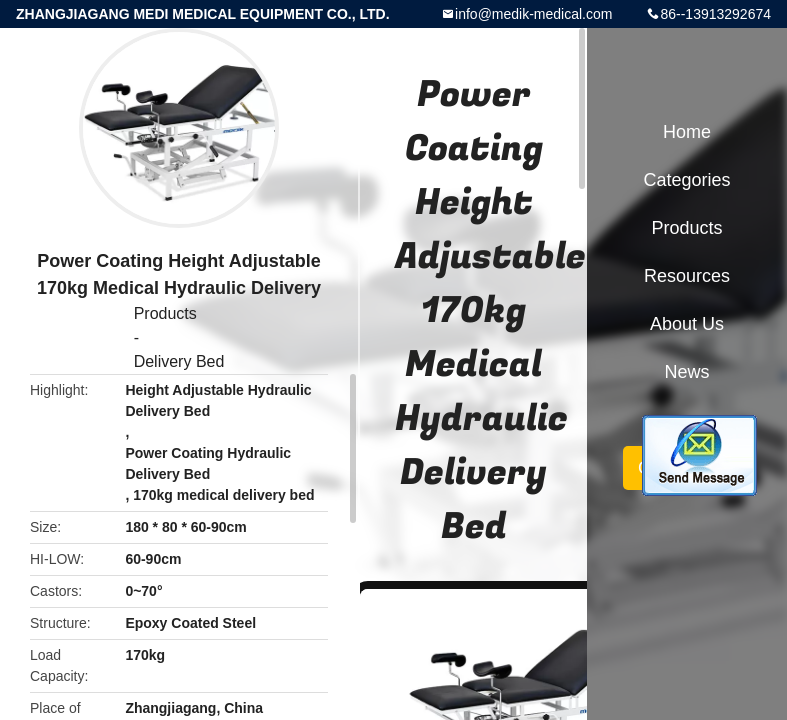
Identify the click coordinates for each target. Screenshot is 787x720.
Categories (686, 180)
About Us (687, 324)
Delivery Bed (179, 361)
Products (165, 313)
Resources (687, 276)
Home (687, 132)
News (686, 372)
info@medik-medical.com (533, 14)
